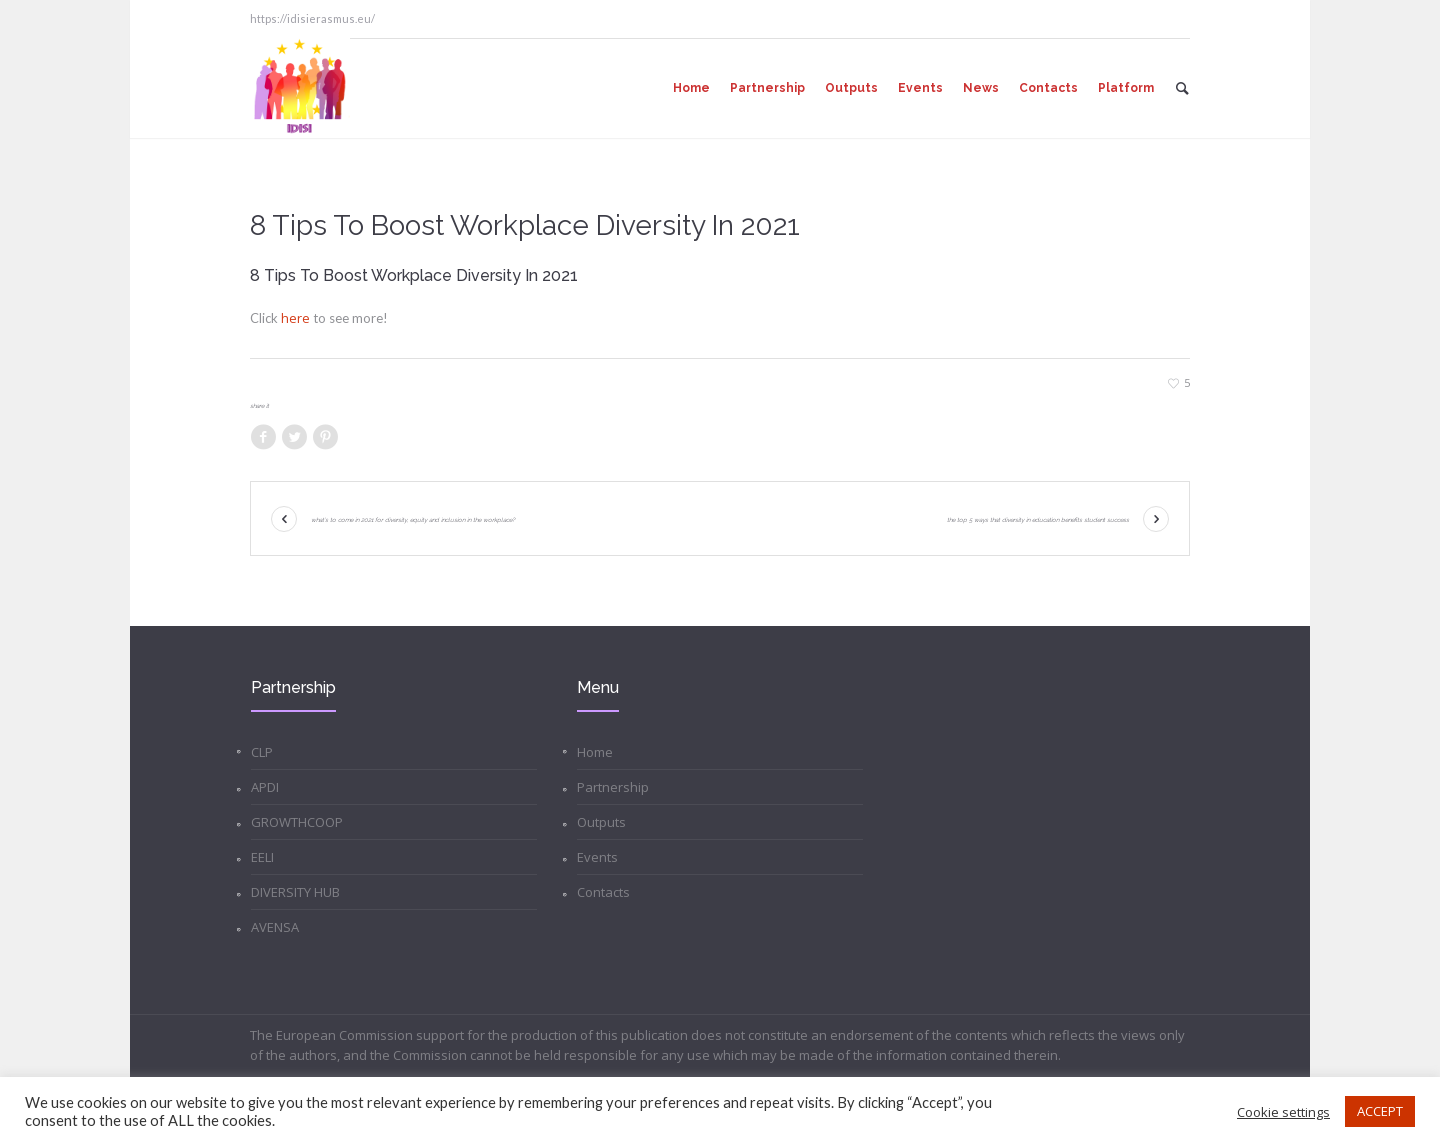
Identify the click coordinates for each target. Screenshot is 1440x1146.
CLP (262, 752)
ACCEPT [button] (1380, 1111)
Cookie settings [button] (1283, 1112)
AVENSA (275, 927)
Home (595, 752)
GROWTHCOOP (297, 822)
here (297, 318)
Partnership (613, 787)
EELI (262, 857)
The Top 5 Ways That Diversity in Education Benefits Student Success (1038, 519)
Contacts (603, 892)
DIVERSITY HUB (295, 892)
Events (597, 857)
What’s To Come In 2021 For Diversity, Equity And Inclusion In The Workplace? (413, 519)
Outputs (601, 822)
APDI (265, 787)
